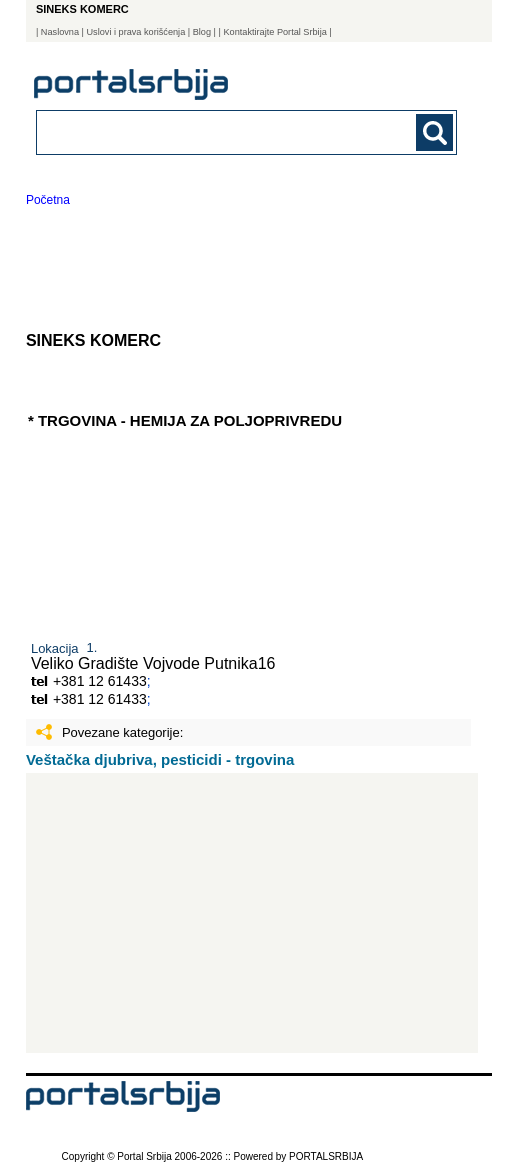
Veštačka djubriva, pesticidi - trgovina (160, 759)
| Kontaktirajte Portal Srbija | (275, 32)
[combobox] (207, 131)
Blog (202, 32)
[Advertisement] (252, 913)
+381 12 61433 (100, 681)
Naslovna (60, 32)
